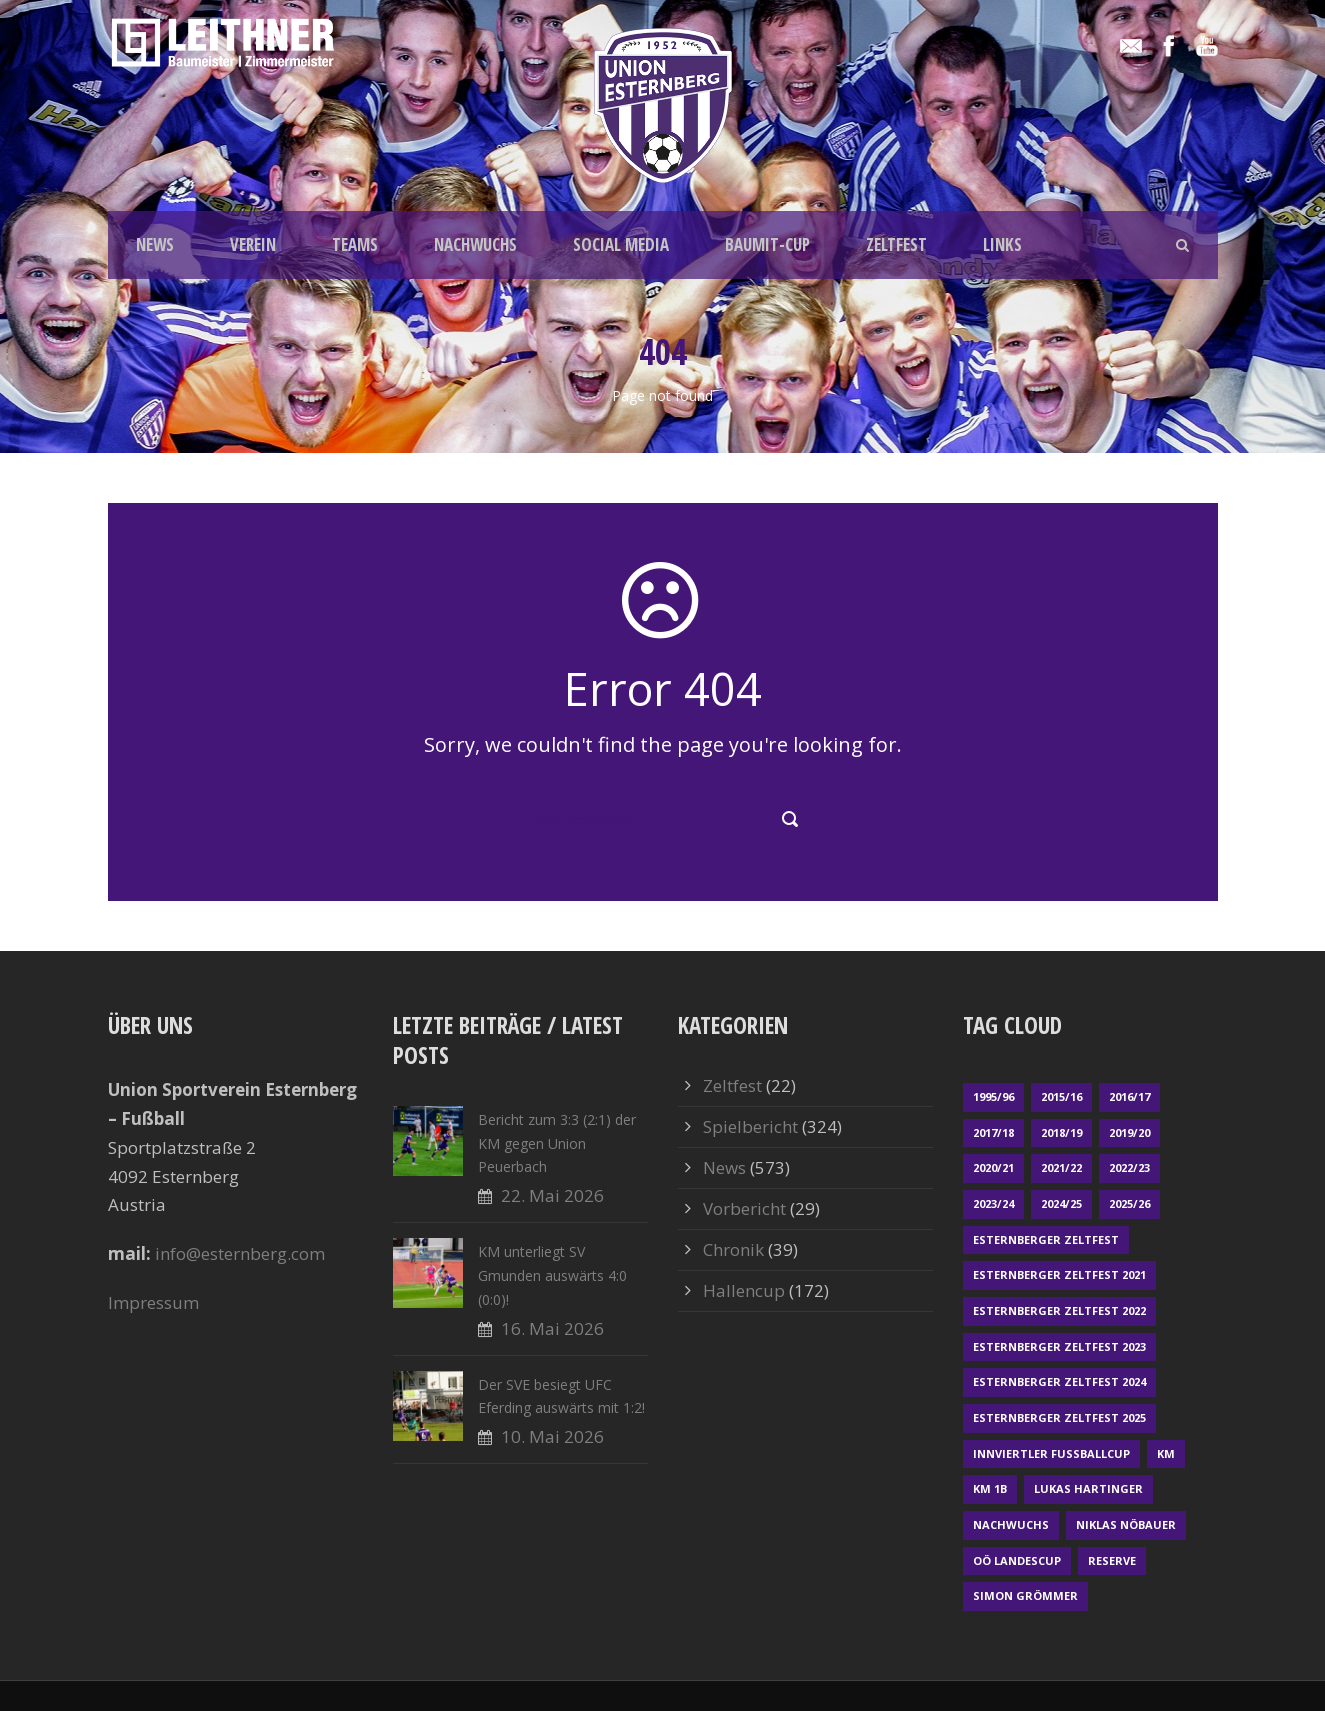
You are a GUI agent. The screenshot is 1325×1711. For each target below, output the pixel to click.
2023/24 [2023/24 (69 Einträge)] (993, 1203)
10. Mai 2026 (552, 1436)
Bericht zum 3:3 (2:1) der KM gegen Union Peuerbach (557, 1143)
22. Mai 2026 (552, 1195)
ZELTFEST (896, 244)
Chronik (733, 1249)
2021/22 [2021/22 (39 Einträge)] (1061, 1167)
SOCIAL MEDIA (621, 244)
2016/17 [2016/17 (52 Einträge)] (1129, 1096)
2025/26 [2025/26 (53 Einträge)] (1129, 1203)
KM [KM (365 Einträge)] (1166, 1453)
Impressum (153, 1302)
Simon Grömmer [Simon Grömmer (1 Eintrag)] (1025, 1595)
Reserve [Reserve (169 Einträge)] (1112, 1560)
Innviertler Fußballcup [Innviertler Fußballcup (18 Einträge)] (1051, 1453)
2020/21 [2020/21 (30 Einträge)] (993, 1167)
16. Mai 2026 (552, 1328)
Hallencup (744, 1290)
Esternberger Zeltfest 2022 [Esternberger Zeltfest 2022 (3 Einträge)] (1059, 1310)
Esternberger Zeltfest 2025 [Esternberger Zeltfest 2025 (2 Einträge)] (1059, 1417)
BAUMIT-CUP (767, 244)
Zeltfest (732, 1085)
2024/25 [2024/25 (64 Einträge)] (1061, 1203)
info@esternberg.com (240, 1253)
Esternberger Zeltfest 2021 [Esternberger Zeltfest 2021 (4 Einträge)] (1059, 1274)
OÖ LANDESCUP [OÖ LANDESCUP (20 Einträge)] (1017, 1560)
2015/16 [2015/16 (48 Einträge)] (1061, 1096)
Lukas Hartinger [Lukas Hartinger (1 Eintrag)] (1088, 1488)
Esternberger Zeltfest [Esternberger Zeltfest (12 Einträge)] (1046, 1239)
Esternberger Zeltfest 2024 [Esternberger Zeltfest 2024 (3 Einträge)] (1059, 1381)
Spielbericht (750, 1126)
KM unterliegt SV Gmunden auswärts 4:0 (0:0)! (552, 1275)
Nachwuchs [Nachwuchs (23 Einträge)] (1011, 1524)
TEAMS (355, 244)
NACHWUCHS (475, 244)
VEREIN (253, 244)
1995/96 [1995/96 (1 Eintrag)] (993, 1096)
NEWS (155, 244)
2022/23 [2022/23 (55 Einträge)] (1129, 1167)
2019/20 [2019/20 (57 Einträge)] (1129, 1132)
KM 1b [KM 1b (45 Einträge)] (990, 1488)
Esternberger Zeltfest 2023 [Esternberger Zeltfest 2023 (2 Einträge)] (1059, 1346)
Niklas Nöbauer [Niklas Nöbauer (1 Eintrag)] (1126, 1524)
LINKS (1002, 244)
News (724, 1167)
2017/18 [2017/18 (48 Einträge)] (993, 1132)
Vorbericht (744, 1208)
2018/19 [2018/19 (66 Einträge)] (1061, 1132)
